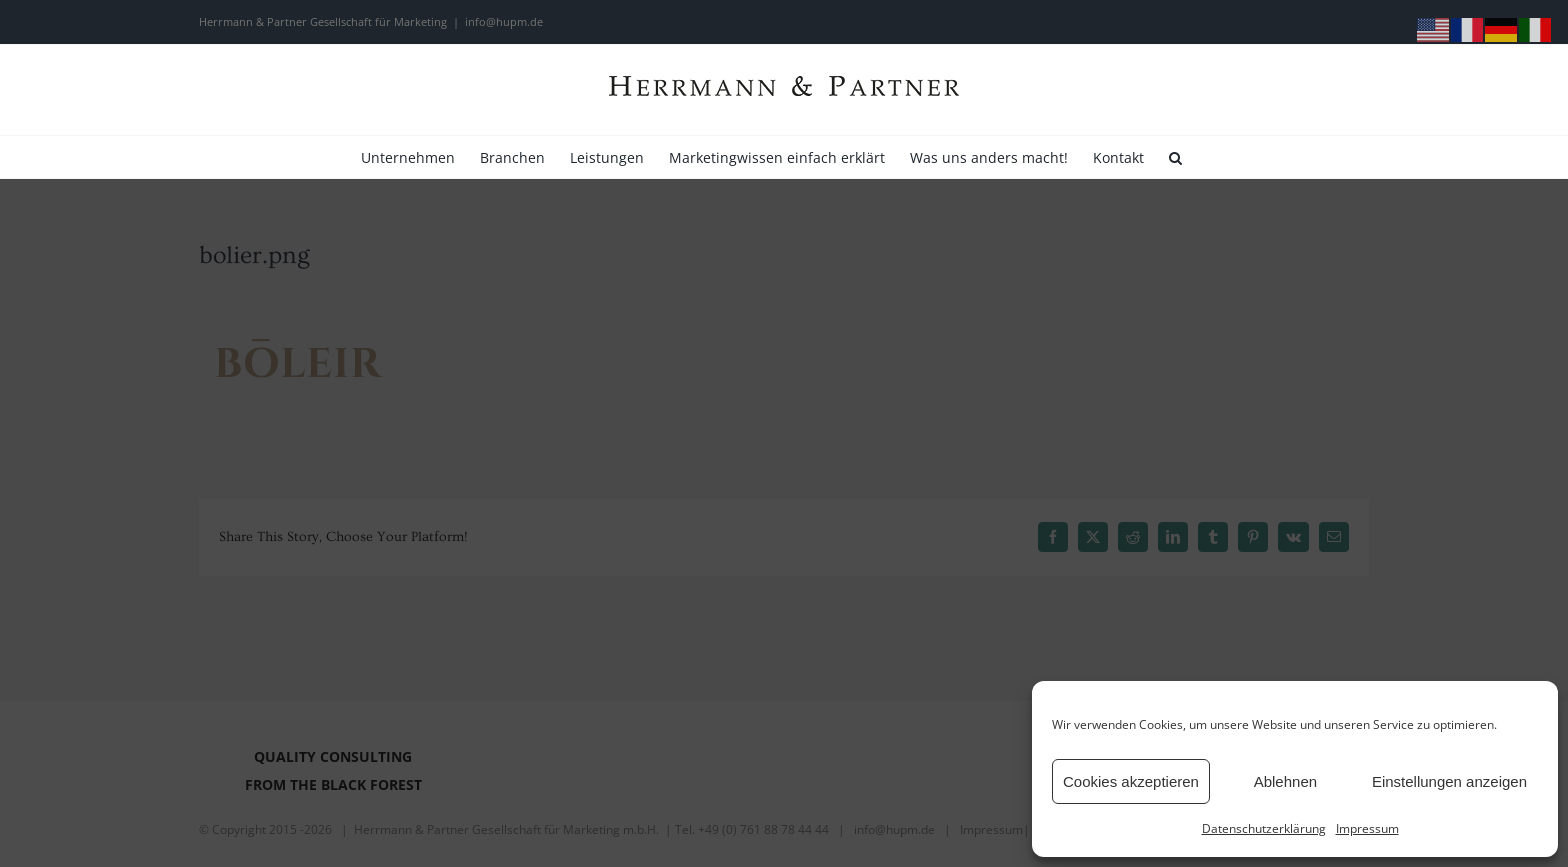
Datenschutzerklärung (1264, 828)
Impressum (1367, 828)
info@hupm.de (504, 21)
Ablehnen (1285, 781)
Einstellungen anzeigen (1449, 781)
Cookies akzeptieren (1131, 781)
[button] (1175, 157)
